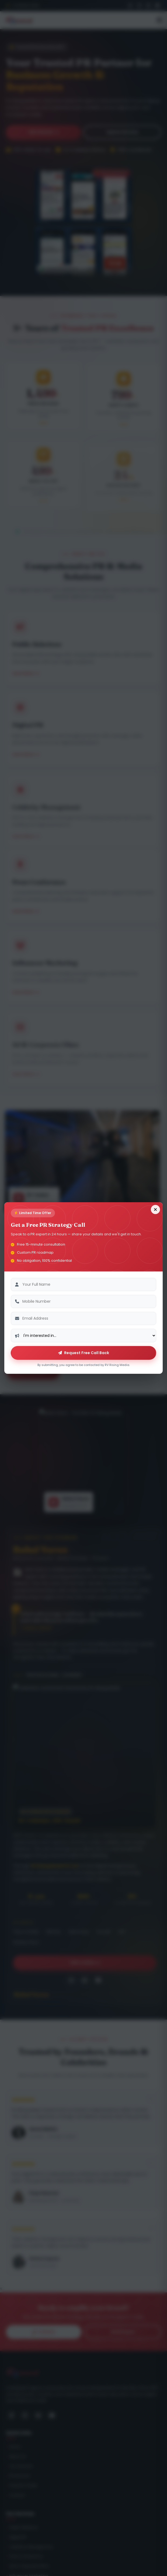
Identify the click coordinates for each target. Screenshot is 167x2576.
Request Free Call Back (83, 1352)
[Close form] (155, 1209)
